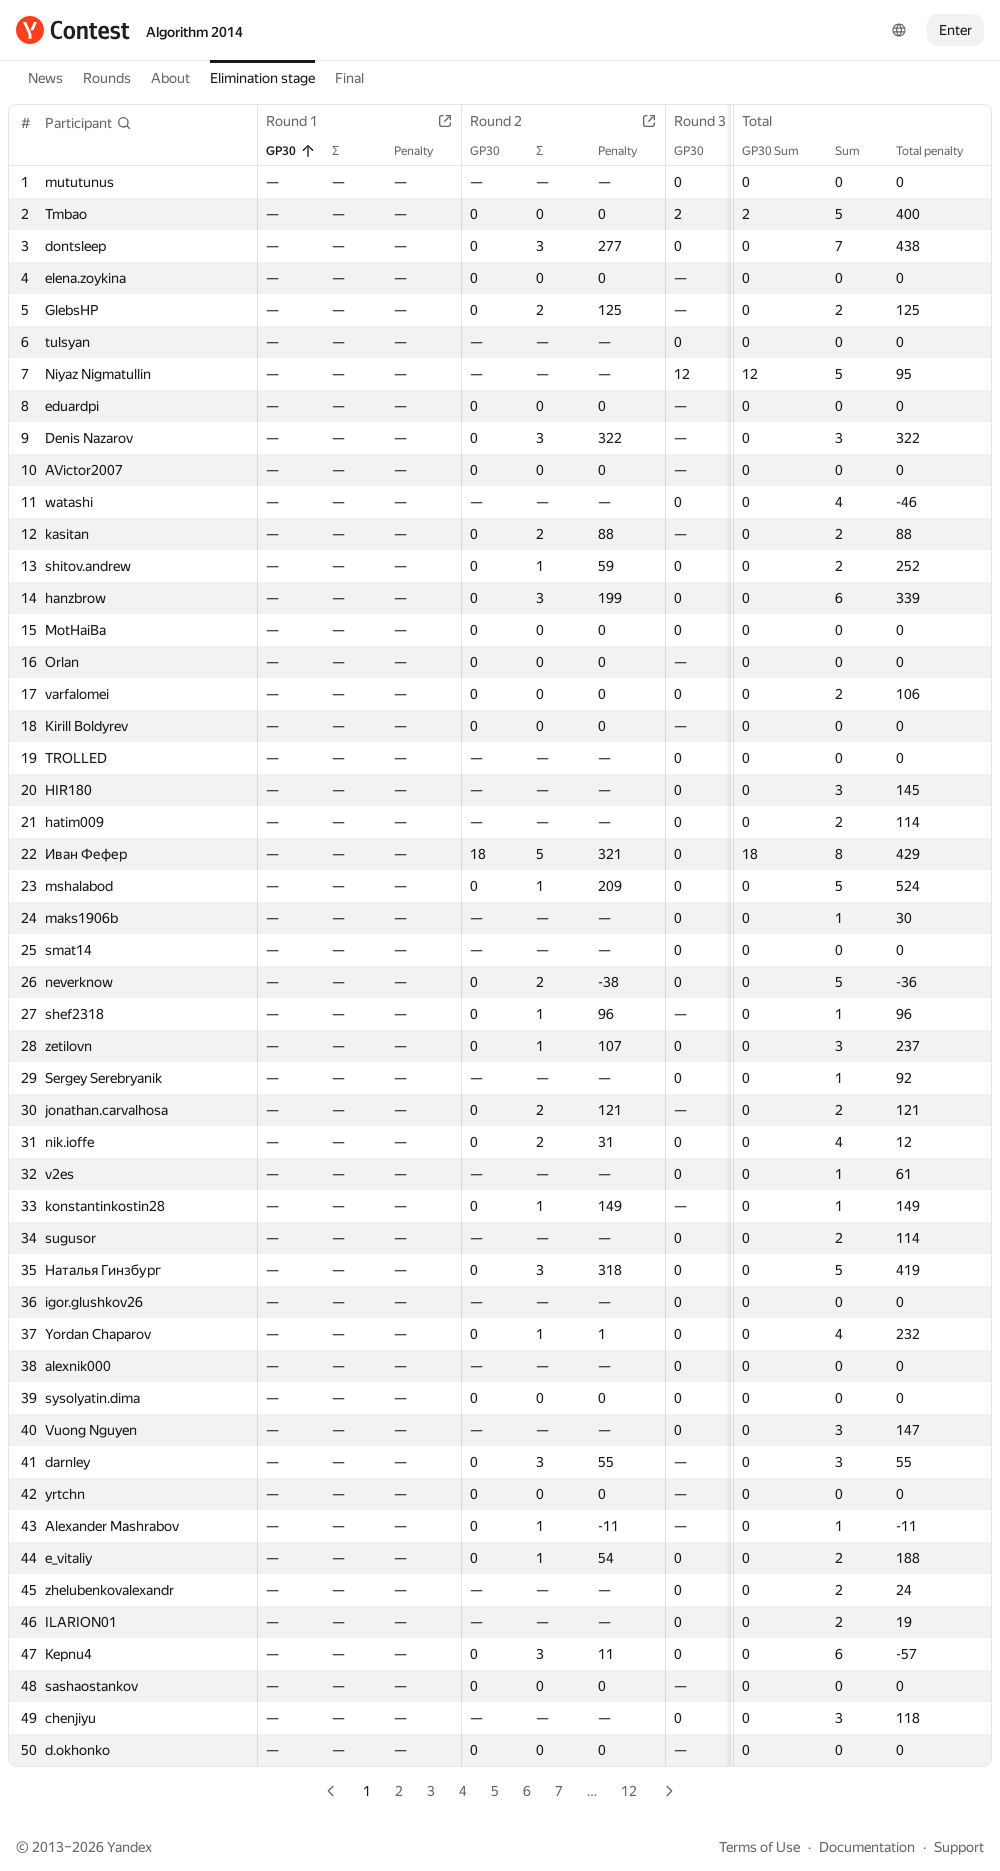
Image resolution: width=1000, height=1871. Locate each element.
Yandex (129, 1847)
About (170, 78)
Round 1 (302, 121)
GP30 (291, 151)
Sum (857, 151)
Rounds (107, 78)
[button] (88, 123)
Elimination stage (262, 78)
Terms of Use (759, 1847)
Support (959, 1847)
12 (629, 1791)
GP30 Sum (780, 151)
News (45, 78)
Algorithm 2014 (194, 32)
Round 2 (506, 121)
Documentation (867, 1847)
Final (349, 78)
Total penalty (939, 151)
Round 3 (710, 121)
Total (767, 121)
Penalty (423, 151)
